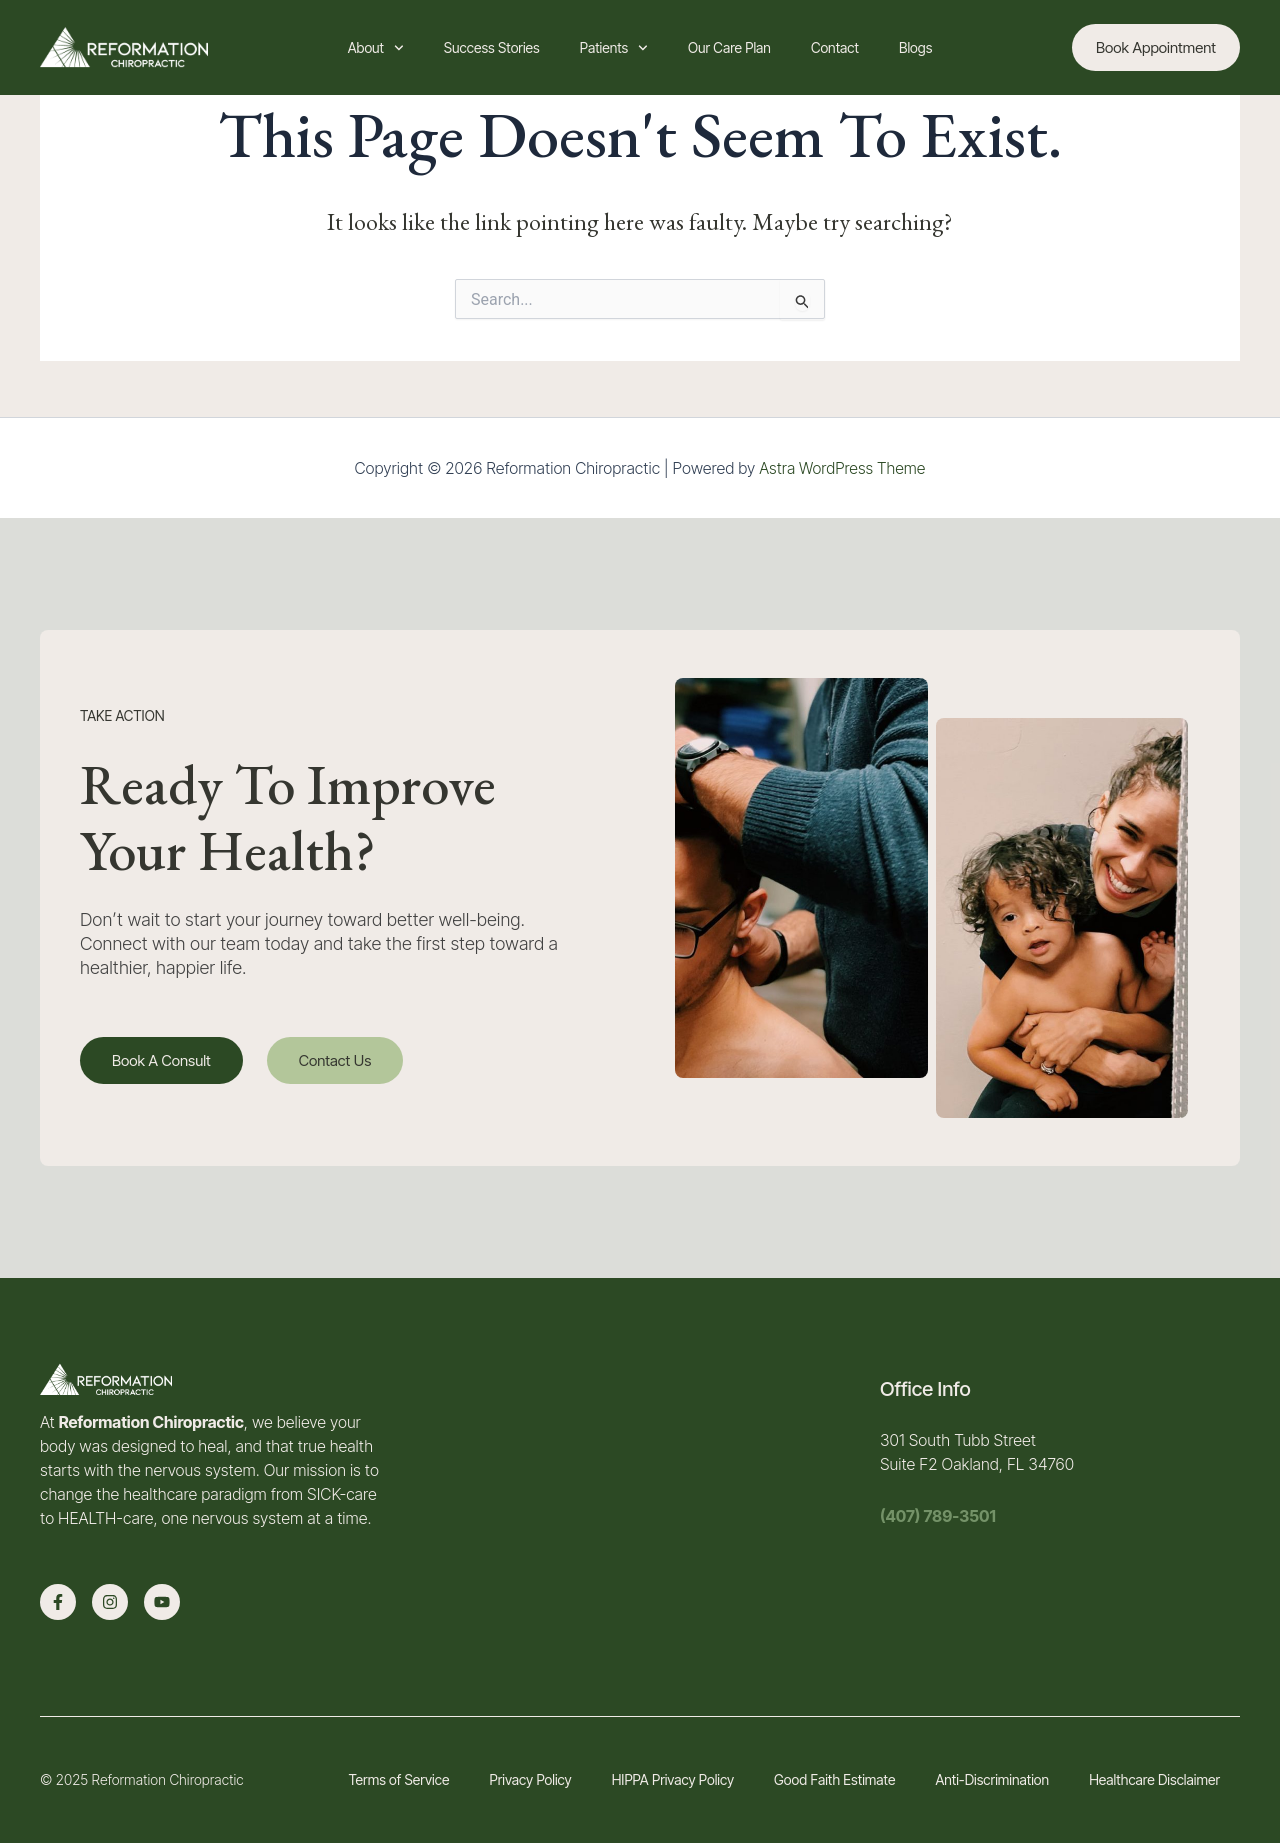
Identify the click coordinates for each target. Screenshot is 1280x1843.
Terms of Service (398, 1779)
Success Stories (492, 47)
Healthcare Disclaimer (1154, 1779)
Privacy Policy (530, 1779)
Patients (614, 48)
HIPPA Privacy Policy (673, 1779)
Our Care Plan (729, 47)
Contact (835, 47)
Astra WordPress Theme (842, 468)
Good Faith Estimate (834, 1779)
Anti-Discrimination (992, 1779)
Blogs (915, 47)
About (376, 48)
